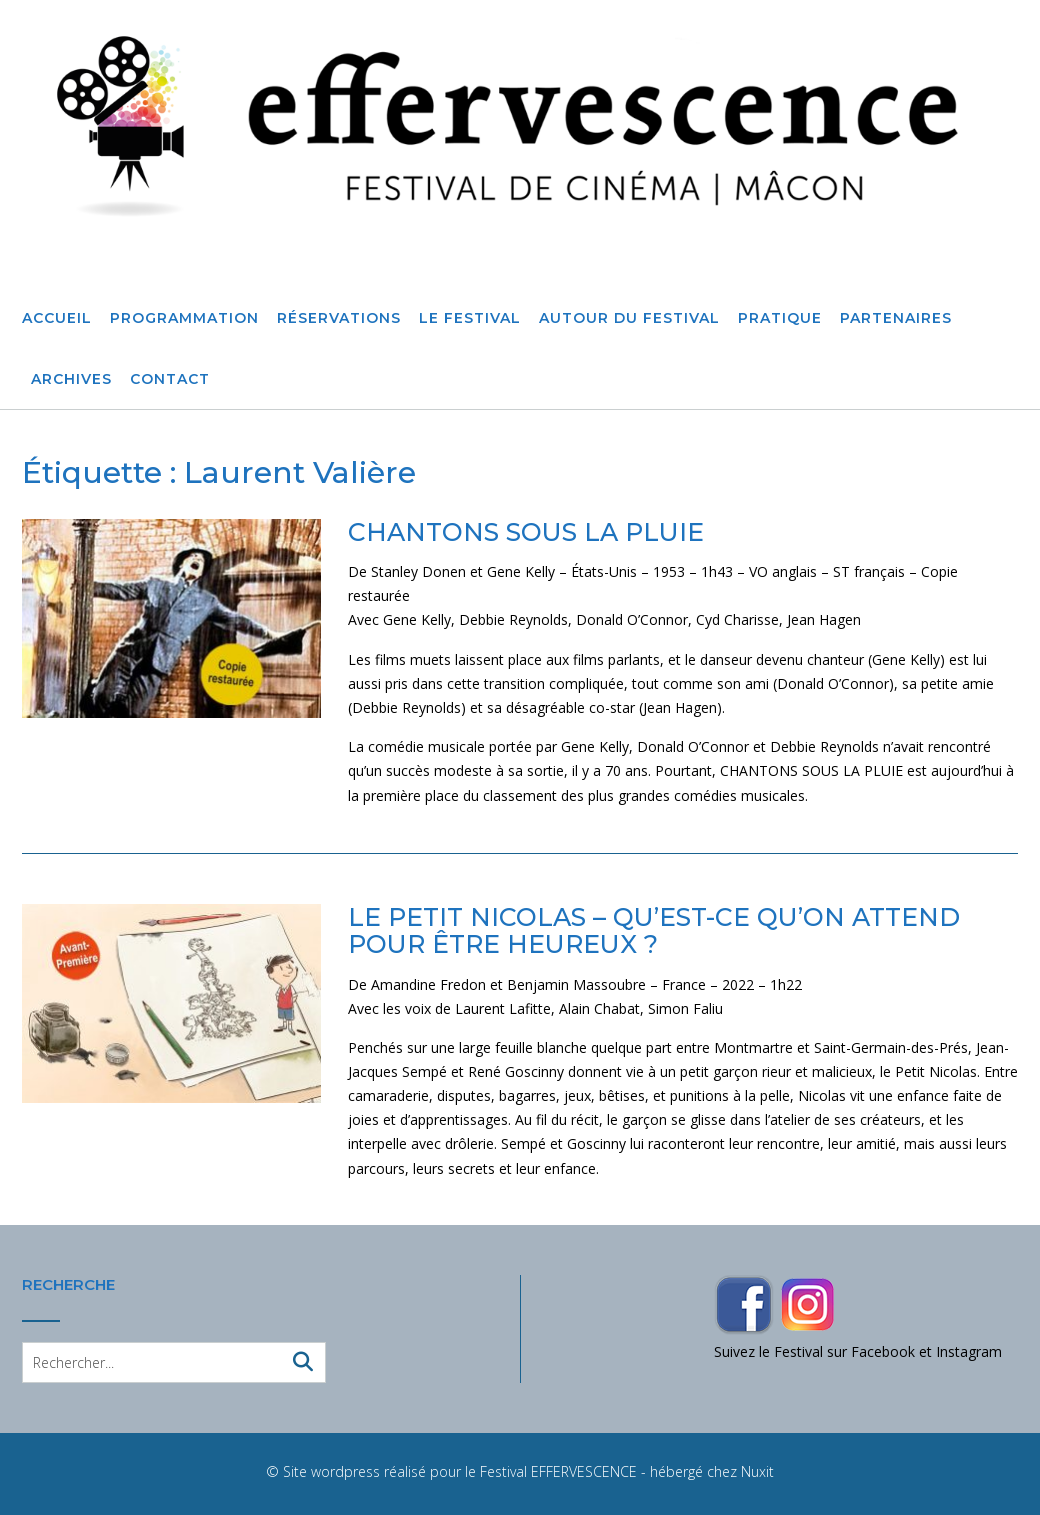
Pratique (780, 319)
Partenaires (896, 319)
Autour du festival (629, 319)
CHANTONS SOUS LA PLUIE (526, 532)
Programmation (184, 319)
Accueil (57, 319)
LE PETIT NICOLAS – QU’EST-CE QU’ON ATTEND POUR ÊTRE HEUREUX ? (654, 931)
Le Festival (470, 319)
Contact (170, 380)
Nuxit (757, 1471)
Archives (71, 380)
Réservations (339, 319)
